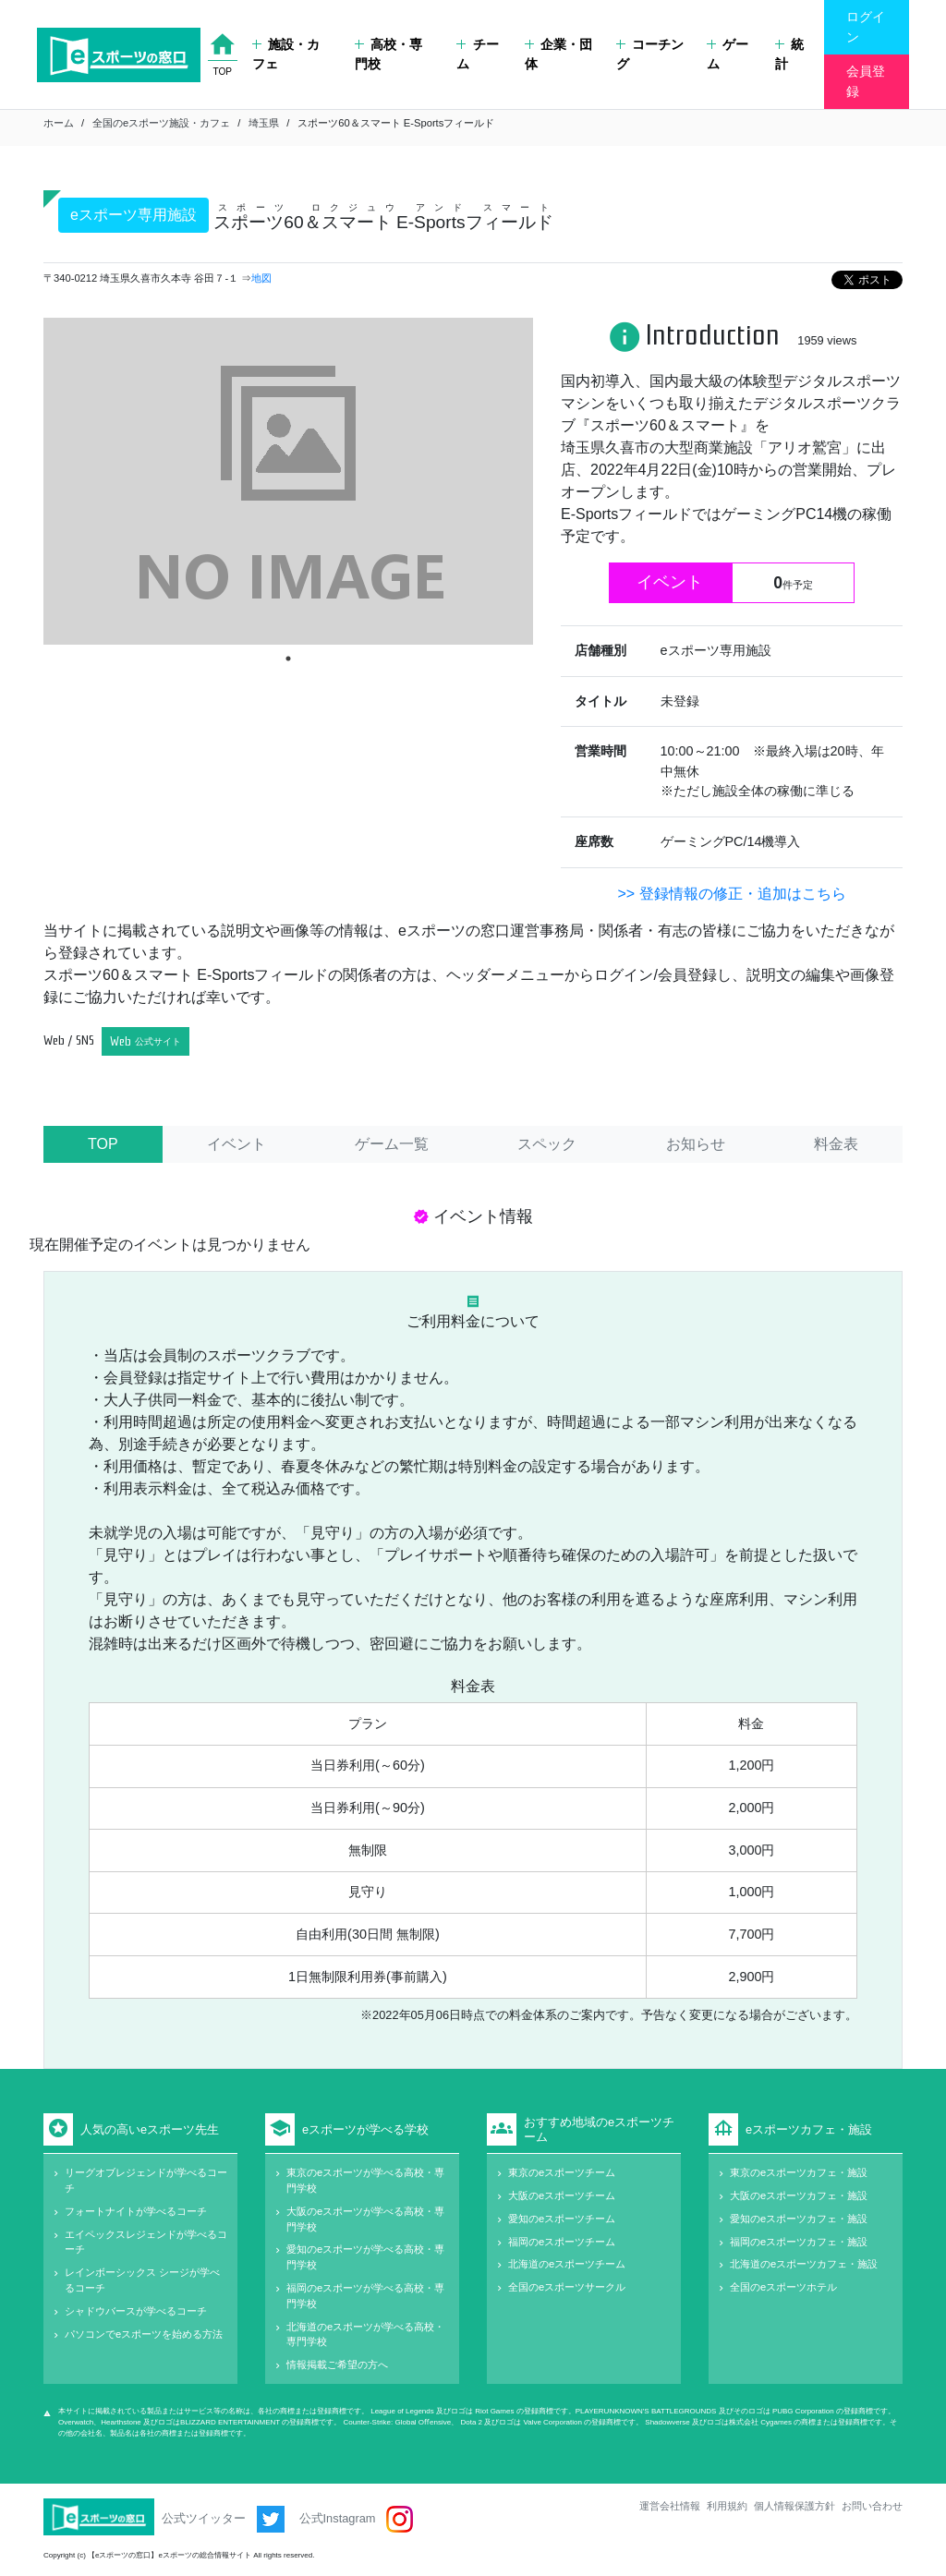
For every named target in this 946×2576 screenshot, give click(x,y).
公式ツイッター (223, 2519)
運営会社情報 (669, 2505)
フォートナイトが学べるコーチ (136, 2211)
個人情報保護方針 (794, 2505)
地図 (261, 278)
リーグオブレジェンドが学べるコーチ (146, 2180)
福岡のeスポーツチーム (561, 2241)
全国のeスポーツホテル (783, 2286)
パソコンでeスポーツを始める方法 (144, 2334)
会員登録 (865, 81)
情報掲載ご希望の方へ (337, 2364)
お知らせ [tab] (695, 1144)
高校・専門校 (388, 54)
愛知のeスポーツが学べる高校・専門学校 (365, 2256)
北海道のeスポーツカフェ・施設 (804, 2263)
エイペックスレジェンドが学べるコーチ (146, 2242)
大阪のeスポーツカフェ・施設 (798, 2195)
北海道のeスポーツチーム (566, 2263)
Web (145, 1041)
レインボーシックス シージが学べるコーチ (142, 2280)
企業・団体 (558, 54)
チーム (477, 54)
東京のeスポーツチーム (561, 2172)
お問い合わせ (872, 2505)
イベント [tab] (236, 1144)
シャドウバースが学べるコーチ (136, 2310)
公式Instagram (356, 2519)
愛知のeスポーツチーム (561, 2218)
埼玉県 (264, 122)
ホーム (58, 122)
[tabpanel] (288, 481)
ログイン (865, 26)
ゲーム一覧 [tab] (392, 1144)
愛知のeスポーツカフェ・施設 (798, 2218)
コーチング (650, 54)
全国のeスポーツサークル (566, 2286)
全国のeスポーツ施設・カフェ (161, 122)
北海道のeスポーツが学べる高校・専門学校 (365, 2334)
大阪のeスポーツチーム (561, 2195)
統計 (789, 54)
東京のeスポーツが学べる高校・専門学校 (365, 2180)
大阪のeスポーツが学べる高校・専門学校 (365, 2219)
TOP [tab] (103, 1144)
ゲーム (727, 54)
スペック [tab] (546, 1144)
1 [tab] (288, 658)
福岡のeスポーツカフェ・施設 (798, 2241)
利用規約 (727, 2505)
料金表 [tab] (836, 1144)
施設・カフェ (286, 54)
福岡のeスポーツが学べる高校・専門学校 (365, 2295)
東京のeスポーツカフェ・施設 (798, 2172)
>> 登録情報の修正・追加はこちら (731, 893)
